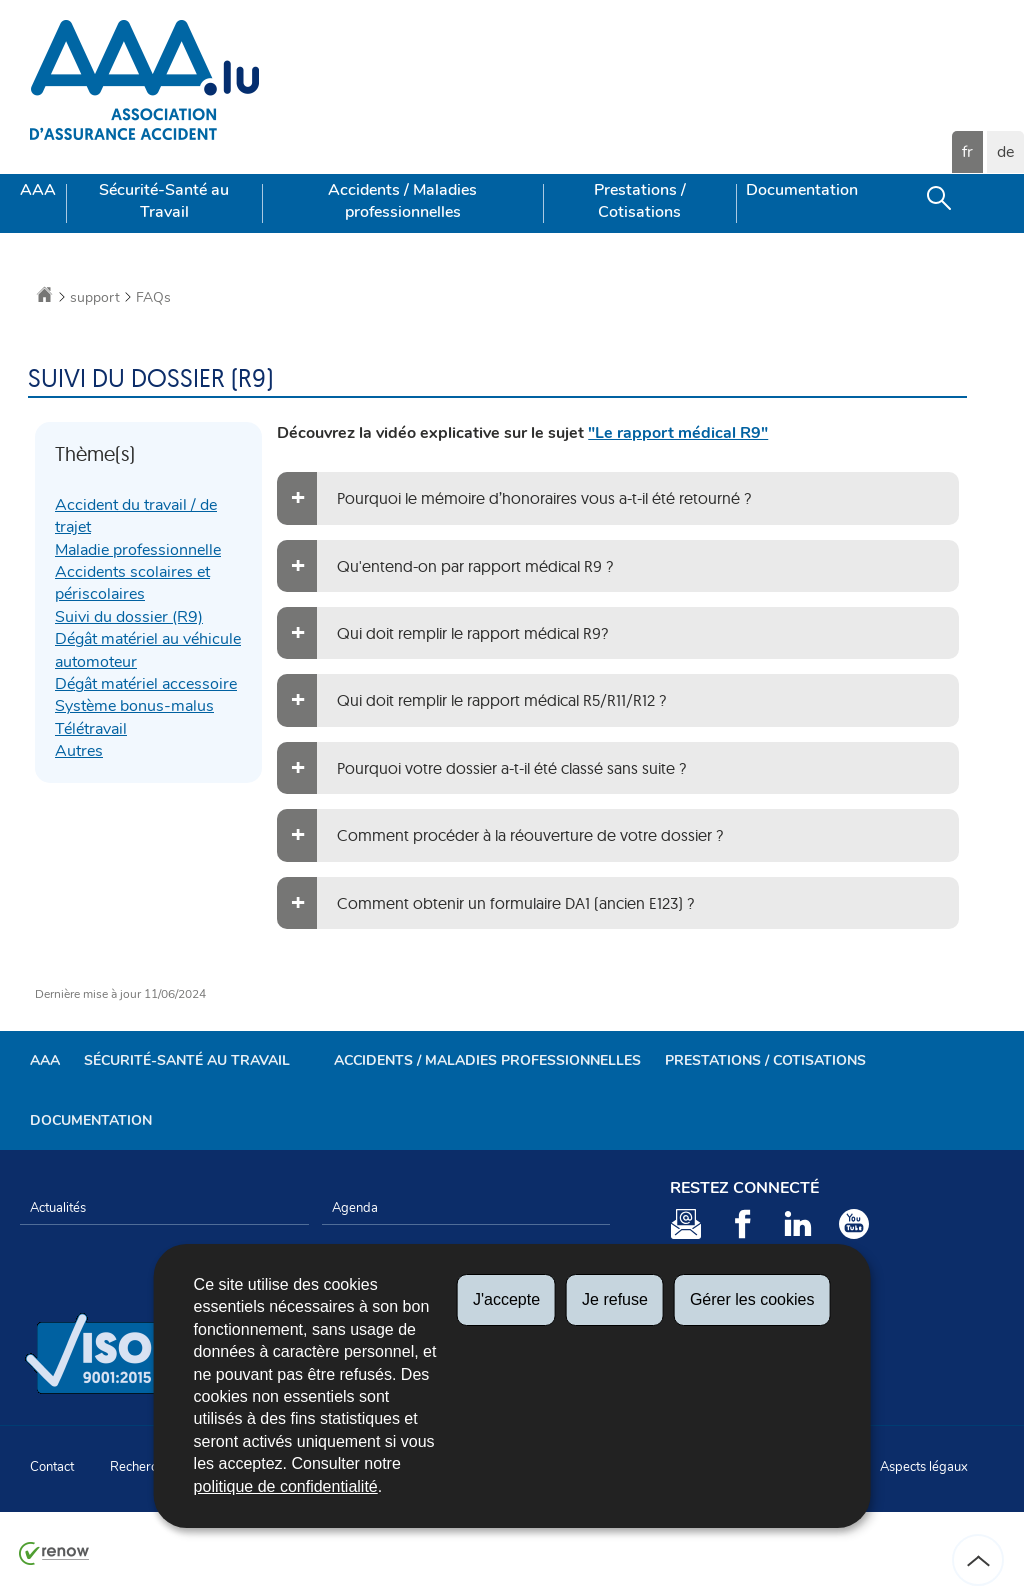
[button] (939, 203)
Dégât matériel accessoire (146, 684)
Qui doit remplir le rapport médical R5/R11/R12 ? (501, 700)
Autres (79, 751)
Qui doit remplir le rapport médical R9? (472, 633)
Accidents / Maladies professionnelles (402, 201)
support (95, 297)
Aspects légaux (924, 1467)
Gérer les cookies (752, 1299)
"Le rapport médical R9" (678, 433)
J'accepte (506, 1299)
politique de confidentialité (286, 1486)
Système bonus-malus (134, 706)
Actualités (58, 1208)
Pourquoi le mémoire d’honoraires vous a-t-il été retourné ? (544, 498)
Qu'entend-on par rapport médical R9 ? (475, 566)
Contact (52, 1467)
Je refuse (615, 1299)
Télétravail (91, 729)
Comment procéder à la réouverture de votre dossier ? (530, 835)
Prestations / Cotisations (640, 201)
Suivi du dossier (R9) (129, 617)
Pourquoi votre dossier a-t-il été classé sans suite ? (511, 768)
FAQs (153, 297)
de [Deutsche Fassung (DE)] (1005, 152)
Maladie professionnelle (138, 550)
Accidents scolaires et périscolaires (132, 583)
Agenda (355, 1208)
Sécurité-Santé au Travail (164, 201)
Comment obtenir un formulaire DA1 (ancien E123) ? (515, 903)
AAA (38, 190)
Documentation (802, 190)
